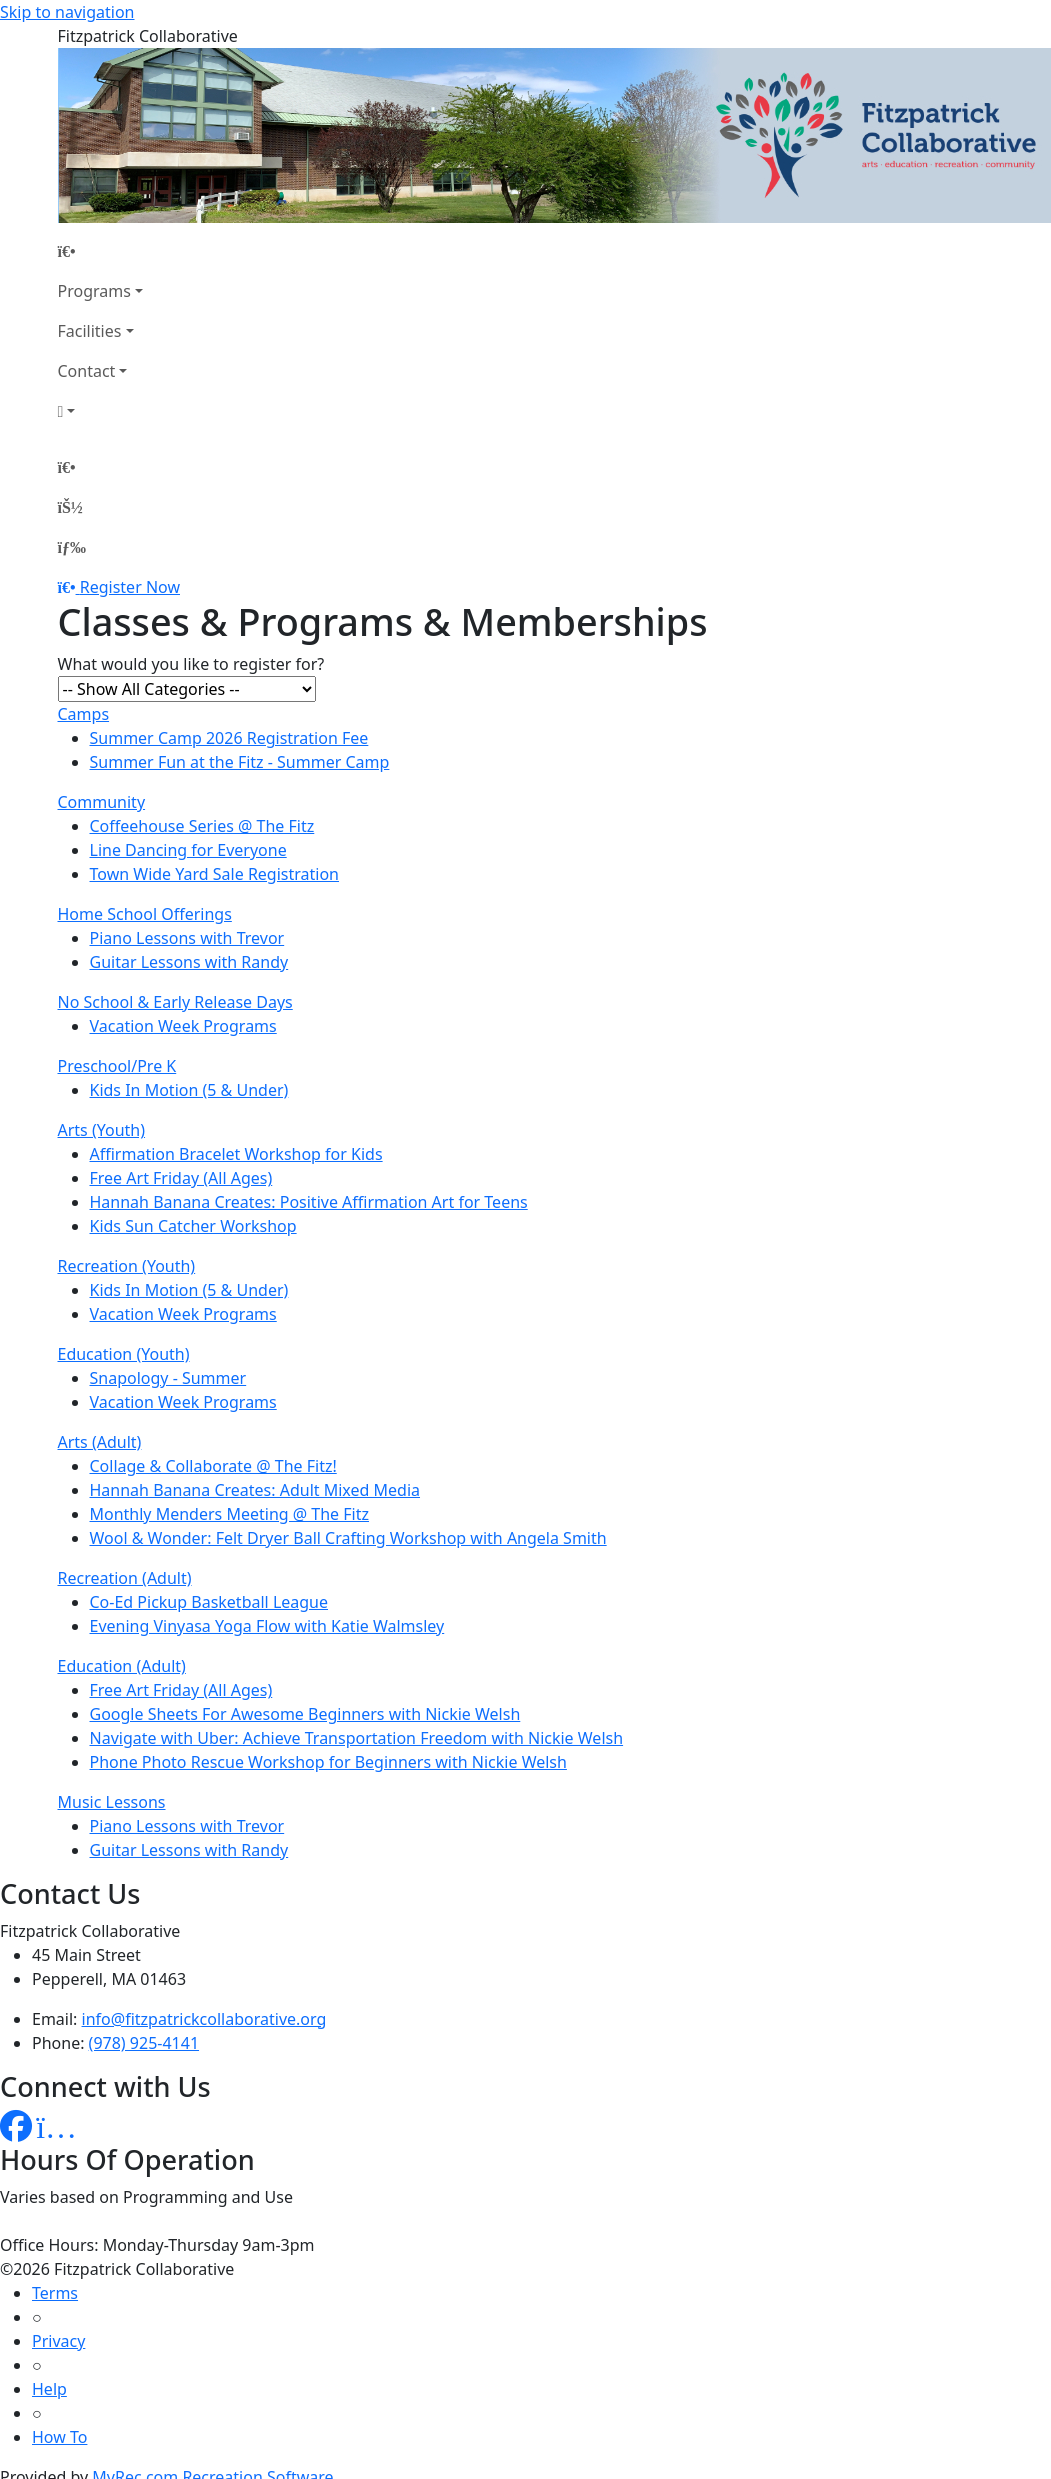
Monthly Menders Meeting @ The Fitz (230, 1514)
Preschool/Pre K (117, 1066)
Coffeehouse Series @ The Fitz (202, 826)
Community (102, 802)
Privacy (58, 2341)
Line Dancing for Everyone (188, 850)
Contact (87, 371)
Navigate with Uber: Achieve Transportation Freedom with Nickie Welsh (357, 1738)
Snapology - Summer (168, 1378)
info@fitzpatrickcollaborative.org (204, 2019)
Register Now (130, 587)
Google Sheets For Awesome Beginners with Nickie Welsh (305, 1714)
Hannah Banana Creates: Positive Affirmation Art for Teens (309, 1202)
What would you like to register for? (191, 664)
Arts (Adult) (100, 1442)
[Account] (100, 411)
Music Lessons (112, 1802)
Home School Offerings (145, 914)
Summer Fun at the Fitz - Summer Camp (240, 762)
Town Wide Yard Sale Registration (215, 874)
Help (49, 2389)
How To (59, 2437)
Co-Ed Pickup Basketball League (209, 1602)
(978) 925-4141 (144, 2043)
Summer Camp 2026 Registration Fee (229, 738)
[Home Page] (100, 251)
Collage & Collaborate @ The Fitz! (213, 1466)
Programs (94, 291)
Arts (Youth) (102, 1130)
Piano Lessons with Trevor (187, 938)
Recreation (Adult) (125, 1578)
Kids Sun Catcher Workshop (193, 1226)
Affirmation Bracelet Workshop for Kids (236, 1154)
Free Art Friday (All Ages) (181, 1178)
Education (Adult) (122, 1666)
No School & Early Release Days (175, 1002)
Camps (84, 714)
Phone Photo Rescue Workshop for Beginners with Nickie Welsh (328, 1762)
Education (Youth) (124, 1354)
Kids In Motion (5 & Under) (189, 1090)
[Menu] (72, 547)
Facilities (90, 331)
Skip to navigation (67, 12)
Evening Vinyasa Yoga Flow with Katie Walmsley (267, 1626)
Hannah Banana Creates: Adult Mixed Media (255, 1490)
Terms (55, 2293)
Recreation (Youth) (127, 1266)
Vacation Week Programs (183, 1026)
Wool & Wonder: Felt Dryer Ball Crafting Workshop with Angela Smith (348, 1538)
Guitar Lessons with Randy (189, 962)
